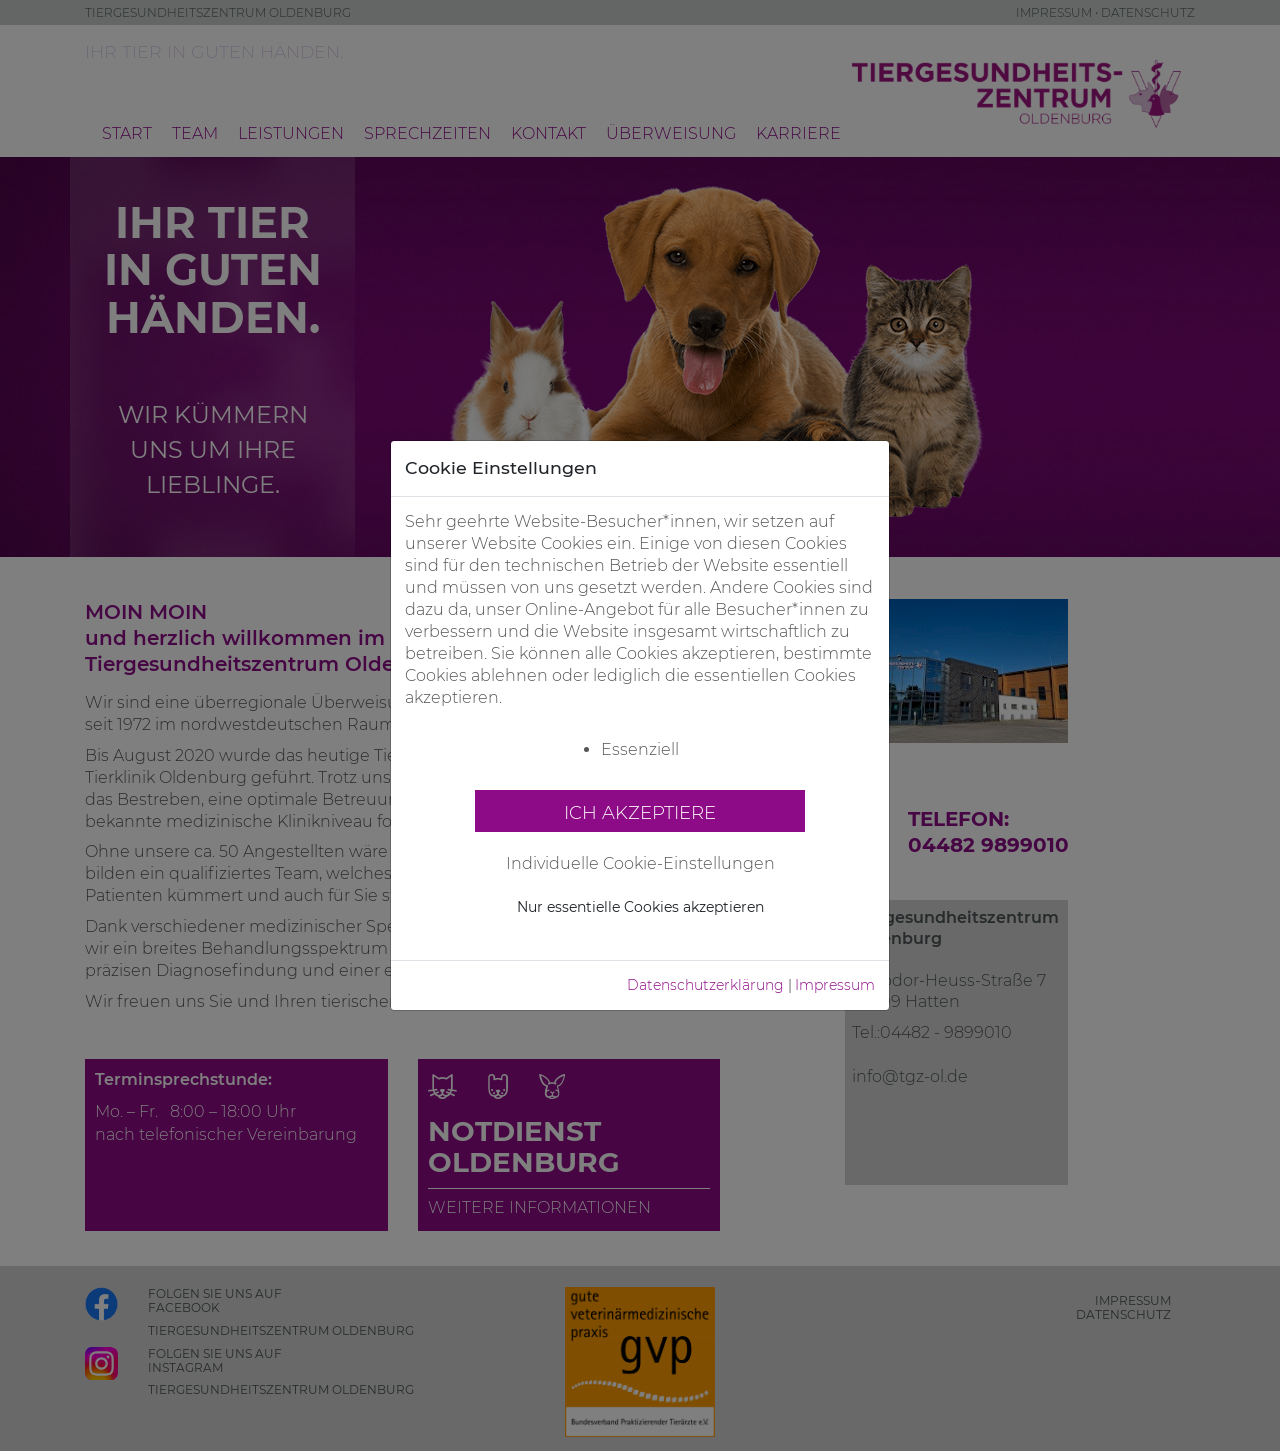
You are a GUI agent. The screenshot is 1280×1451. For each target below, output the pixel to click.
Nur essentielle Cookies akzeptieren (640, 907)
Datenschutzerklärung (705, 985)
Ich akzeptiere (640, 812)
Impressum (835, 985)
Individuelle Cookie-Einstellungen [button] (640, 863)
